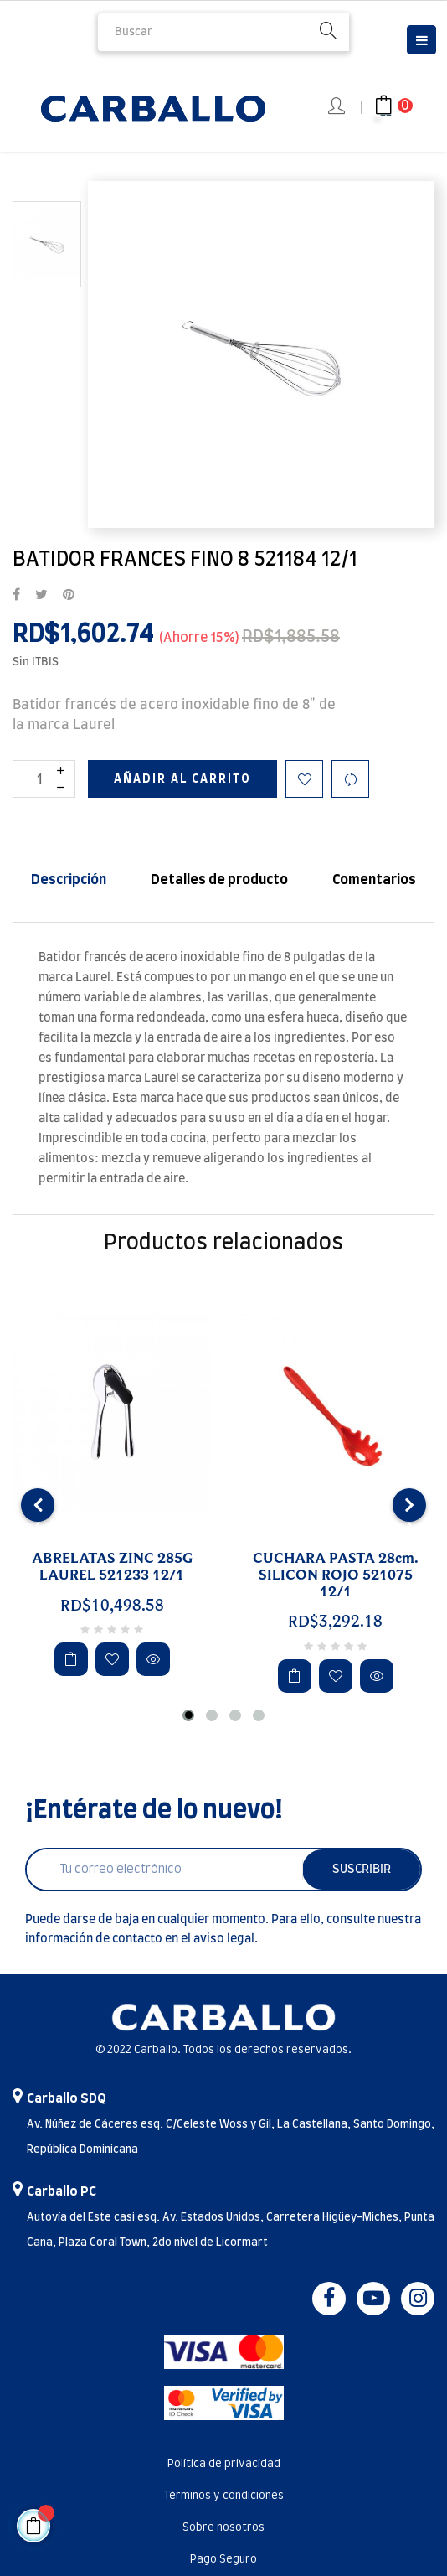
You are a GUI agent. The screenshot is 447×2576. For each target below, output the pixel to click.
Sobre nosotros (223, 2527)
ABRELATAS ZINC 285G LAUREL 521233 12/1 (112, 1567)
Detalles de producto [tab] (219, 880)
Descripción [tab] (68, 880)
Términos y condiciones (224, 2496)
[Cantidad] (44, 779)
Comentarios (374, 880)
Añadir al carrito (182, 779)
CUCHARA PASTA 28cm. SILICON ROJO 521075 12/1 (336, 1575)
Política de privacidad (223, 2464)
